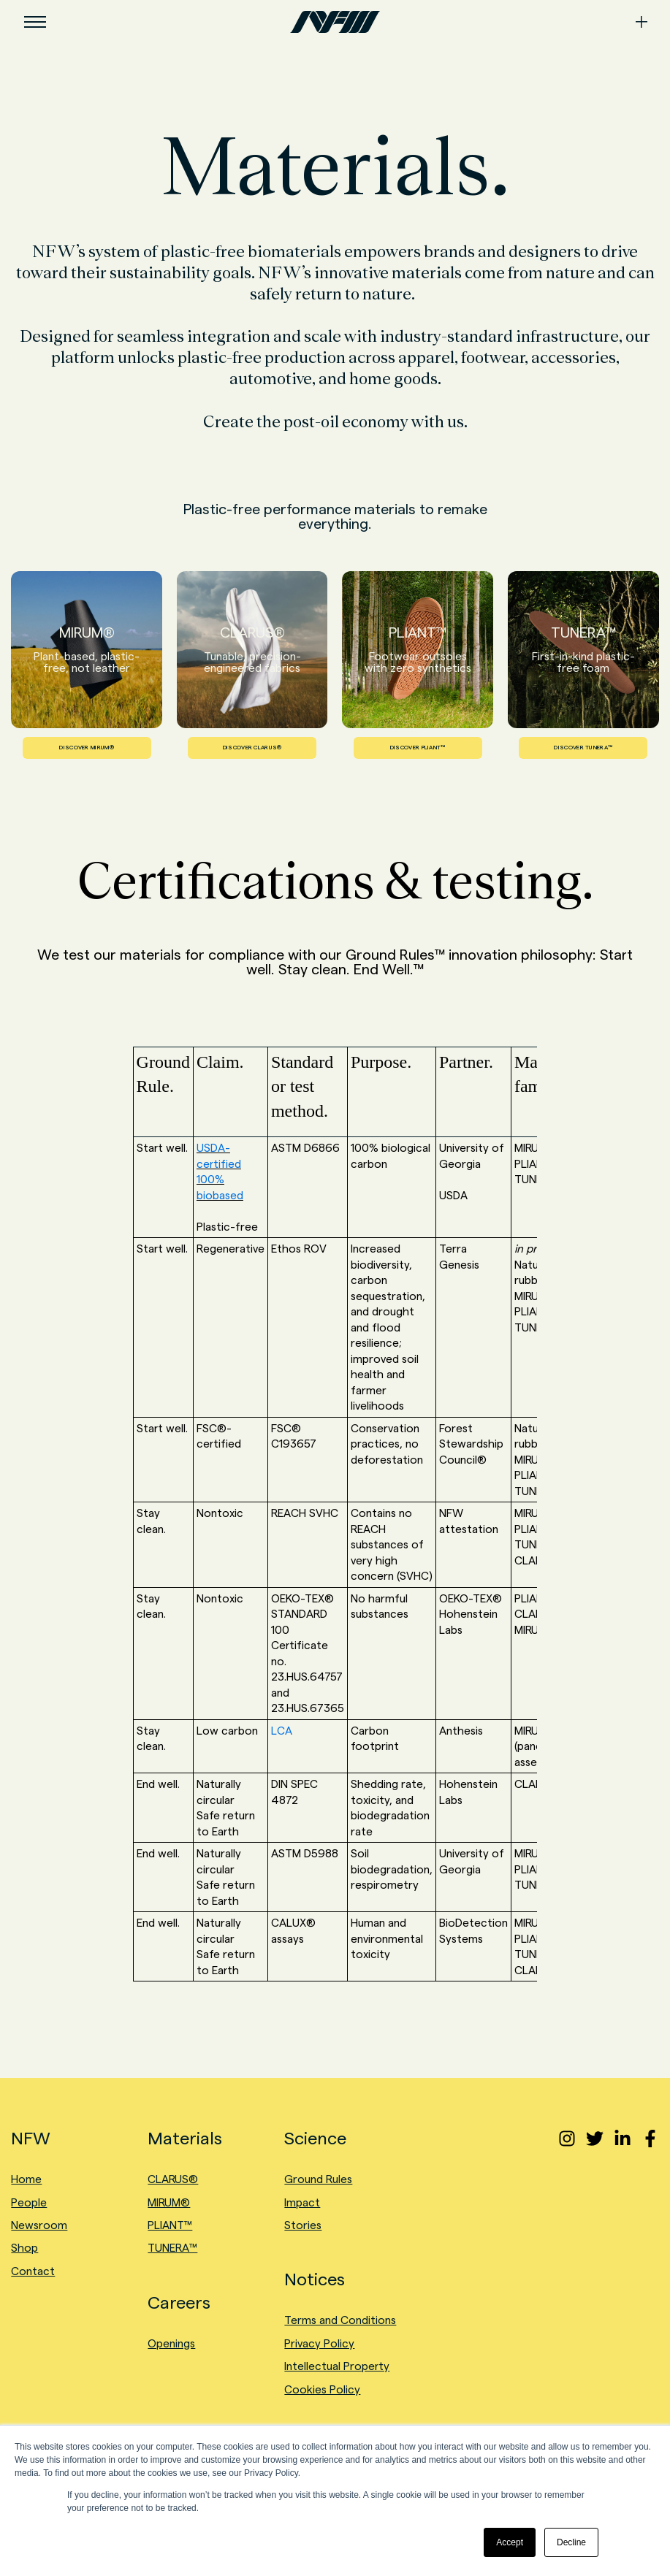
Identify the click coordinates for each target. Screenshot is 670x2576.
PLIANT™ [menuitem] (170, 2225)
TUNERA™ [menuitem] (172, 2247)
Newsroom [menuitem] (39, 2225)
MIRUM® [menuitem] (169, 2202)
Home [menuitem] (26, 2179)
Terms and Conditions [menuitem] (340, 2320)
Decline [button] (571, 2542)
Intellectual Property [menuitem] (336, 2366)
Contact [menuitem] (33, 2271)
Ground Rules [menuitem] (318, 2179)
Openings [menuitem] (171, 2343)
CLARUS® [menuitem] (173, 2179)
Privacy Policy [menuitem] (319, 2343)
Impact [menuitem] (302, 2202)
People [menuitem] (29, 2202)
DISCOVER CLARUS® (252, 747)
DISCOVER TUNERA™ (583, 747)
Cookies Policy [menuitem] (322, 2389)
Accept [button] (509, 2542)
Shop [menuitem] (24, 2247)
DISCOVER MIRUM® (86, 747)
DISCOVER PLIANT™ (418, 747)
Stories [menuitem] (302, 2225)
